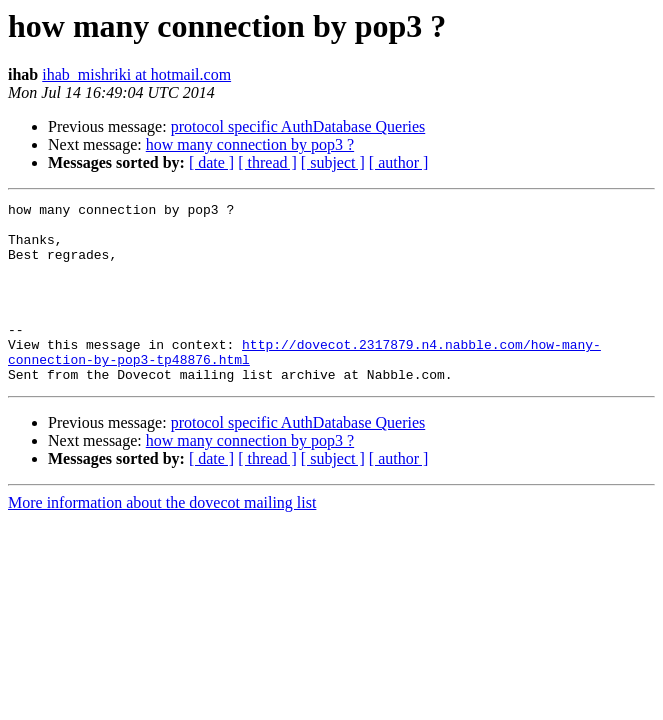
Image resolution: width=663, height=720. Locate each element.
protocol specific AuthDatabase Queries (298, 126)
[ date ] (211, 162)
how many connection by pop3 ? (250, 144)
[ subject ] (333, 162)
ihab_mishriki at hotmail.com (136, 74)
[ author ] (399, 162)
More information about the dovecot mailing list (162, 538)
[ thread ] (267, 162)
